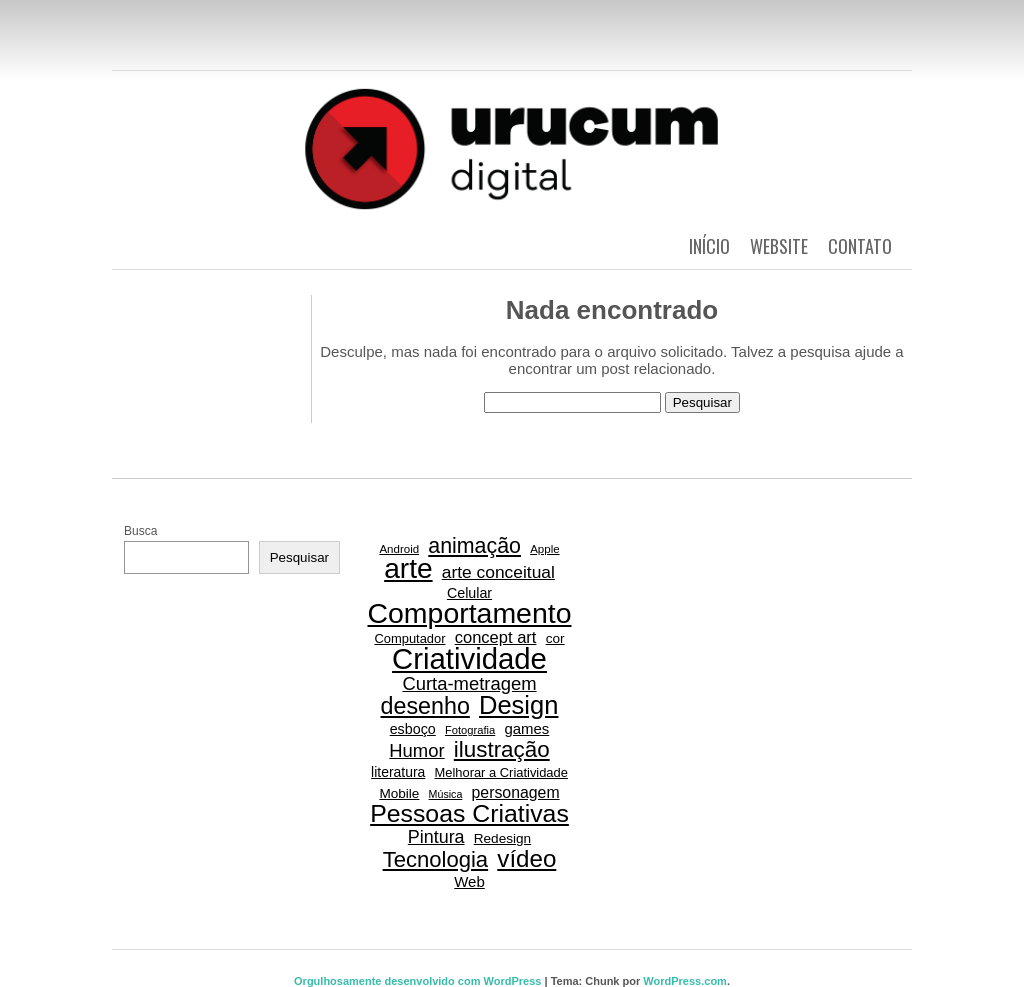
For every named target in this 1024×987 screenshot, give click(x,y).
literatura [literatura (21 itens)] (398, 772)
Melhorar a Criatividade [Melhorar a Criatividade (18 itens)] (500, 772)
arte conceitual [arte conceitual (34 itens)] (498, 572)
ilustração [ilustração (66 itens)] (502, 750)
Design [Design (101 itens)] (518, 705)
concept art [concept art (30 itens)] (496, 637)
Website (779, 246)
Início (709, 246)
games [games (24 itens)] (526, 728)
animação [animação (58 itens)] (474, 546)
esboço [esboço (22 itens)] (413, 729)
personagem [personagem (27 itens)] (516, 792)
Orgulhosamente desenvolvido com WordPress (417, 981)
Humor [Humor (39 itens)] (416, 751)
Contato (860, 246)
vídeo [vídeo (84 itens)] (526, 859)
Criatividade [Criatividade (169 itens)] (469, 659)
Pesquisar (299, 557)
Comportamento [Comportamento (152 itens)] (469, 613)
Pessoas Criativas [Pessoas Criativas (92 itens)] (469, 814)
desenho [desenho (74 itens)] (425, 706)
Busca (140, 531)
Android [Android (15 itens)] (399, 549)
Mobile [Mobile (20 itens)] (399, 793)
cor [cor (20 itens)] (555, 638)
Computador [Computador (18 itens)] (409, 638)
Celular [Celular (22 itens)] (469, 593)
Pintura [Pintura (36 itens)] (436, 837)
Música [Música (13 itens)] (446, 794)
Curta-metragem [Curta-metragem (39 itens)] (469, 684)
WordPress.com (685, 981)
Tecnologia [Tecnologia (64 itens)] (436, 860)
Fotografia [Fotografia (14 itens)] (470, 730)
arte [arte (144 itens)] (408, 569)
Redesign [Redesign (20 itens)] (502, 838)
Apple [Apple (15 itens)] (544, 549)
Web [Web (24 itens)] (469, 881)
